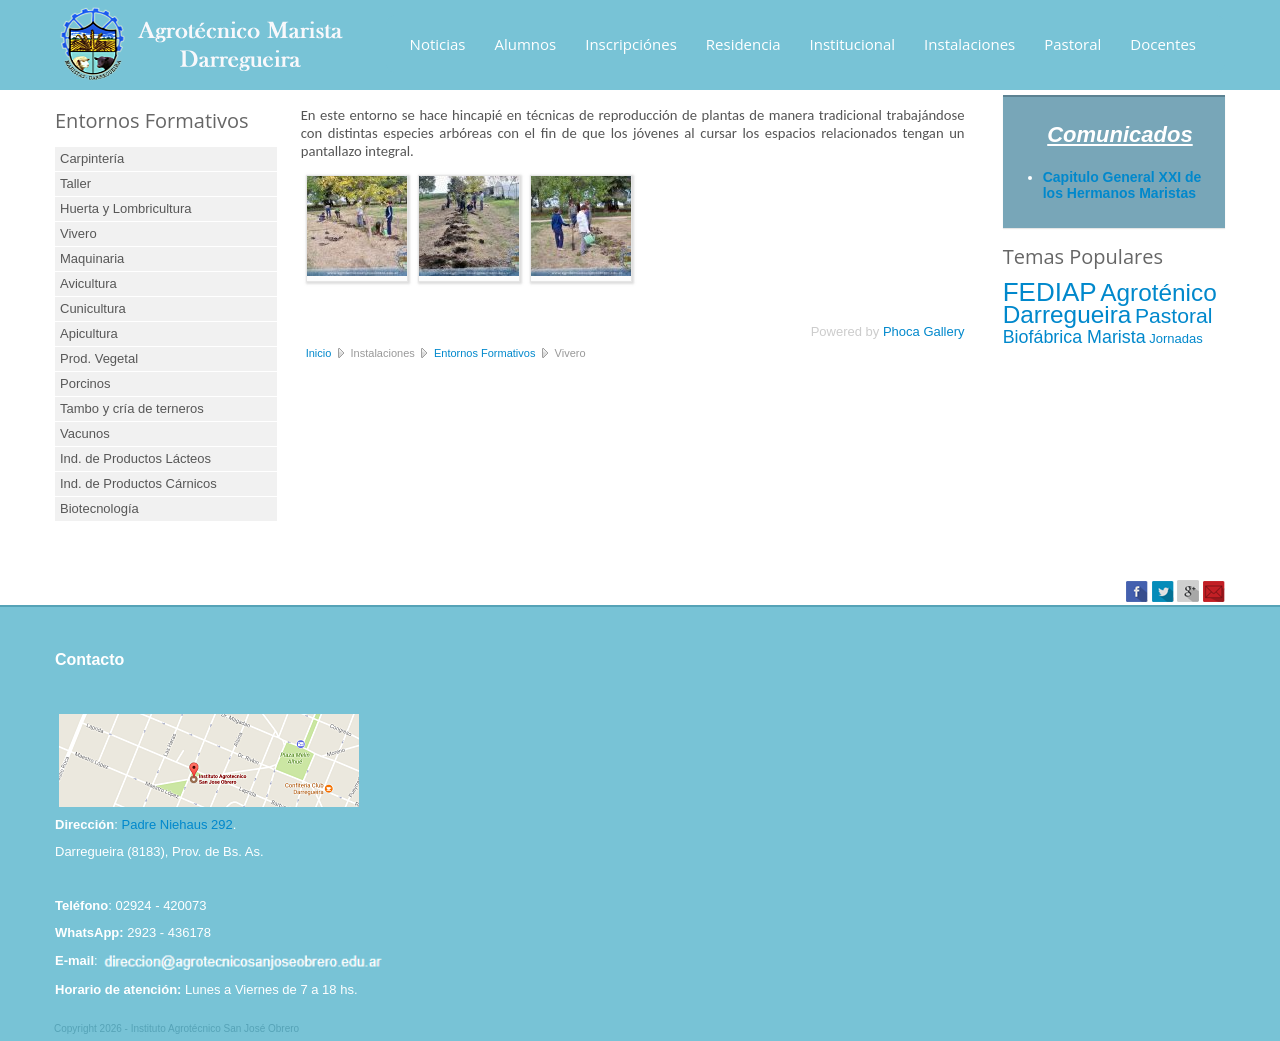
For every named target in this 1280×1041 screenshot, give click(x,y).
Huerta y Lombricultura (126, 208)
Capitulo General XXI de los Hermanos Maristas (1122, 185)
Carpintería (92, 158)
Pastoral (1072, 44)
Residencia (743, 44)
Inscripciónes (631, 44)
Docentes (1163, 44)
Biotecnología (99, 508)
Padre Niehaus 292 (176, 824)
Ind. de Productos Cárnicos (138, 483)
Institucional (853, 44)
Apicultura (89, 333)
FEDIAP (1050, 292)
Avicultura (88, 283)
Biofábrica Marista (1074, 337)
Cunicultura (93, 308)
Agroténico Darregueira (1110, 303)
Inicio (319, 353)
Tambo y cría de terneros (132, 408)
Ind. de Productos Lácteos (135, 458)
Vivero (78, 233)
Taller (75, 183)
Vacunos (85, 433)
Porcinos (85, 383)
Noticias (438, 44)
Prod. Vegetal (99, 358)
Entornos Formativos (484, 353)
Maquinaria (92, 258)
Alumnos (526, 44)
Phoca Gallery (924, 331)
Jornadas (1175, 338)
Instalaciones (969, 44)
